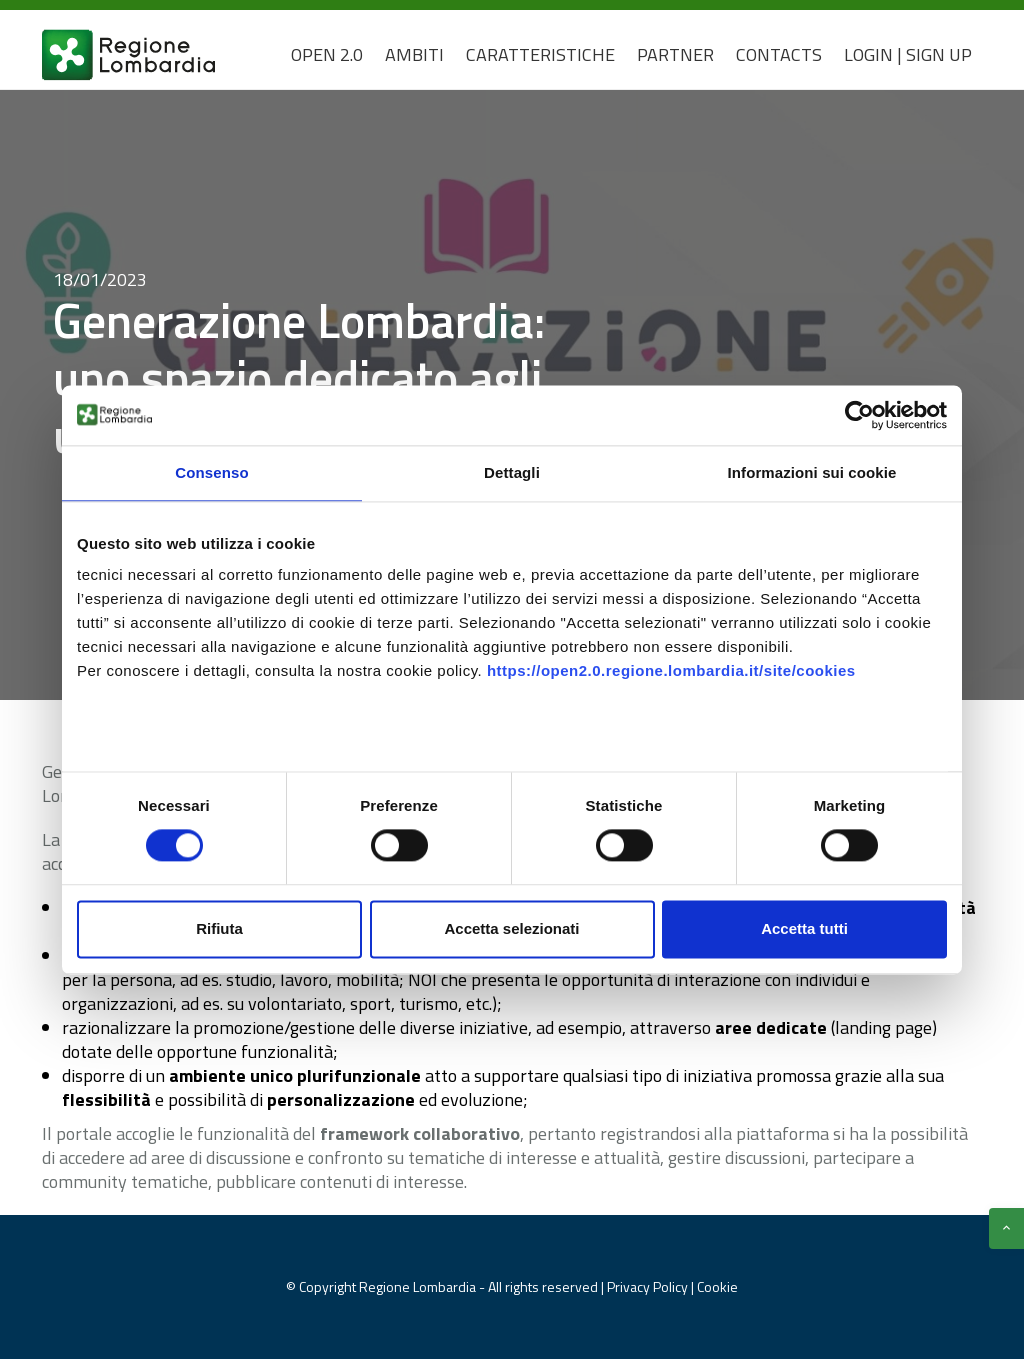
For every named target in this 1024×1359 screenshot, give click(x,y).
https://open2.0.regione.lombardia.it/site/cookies (671, 670)
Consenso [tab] (211, 472)
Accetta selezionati (511, 928)
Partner (675, 54)
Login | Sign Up (908, 54)
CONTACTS (779, 54)
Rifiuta (219, 928)
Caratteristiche (540, 54)
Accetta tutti (804, 928)
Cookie (717, 1286)
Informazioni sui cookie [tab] (812, 472)
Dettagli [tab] (512, 472)
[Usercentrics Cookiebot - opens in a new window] (859, 415)
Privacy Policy (649, 1286)
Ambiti (414, 54)
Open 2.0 (327, 54)
